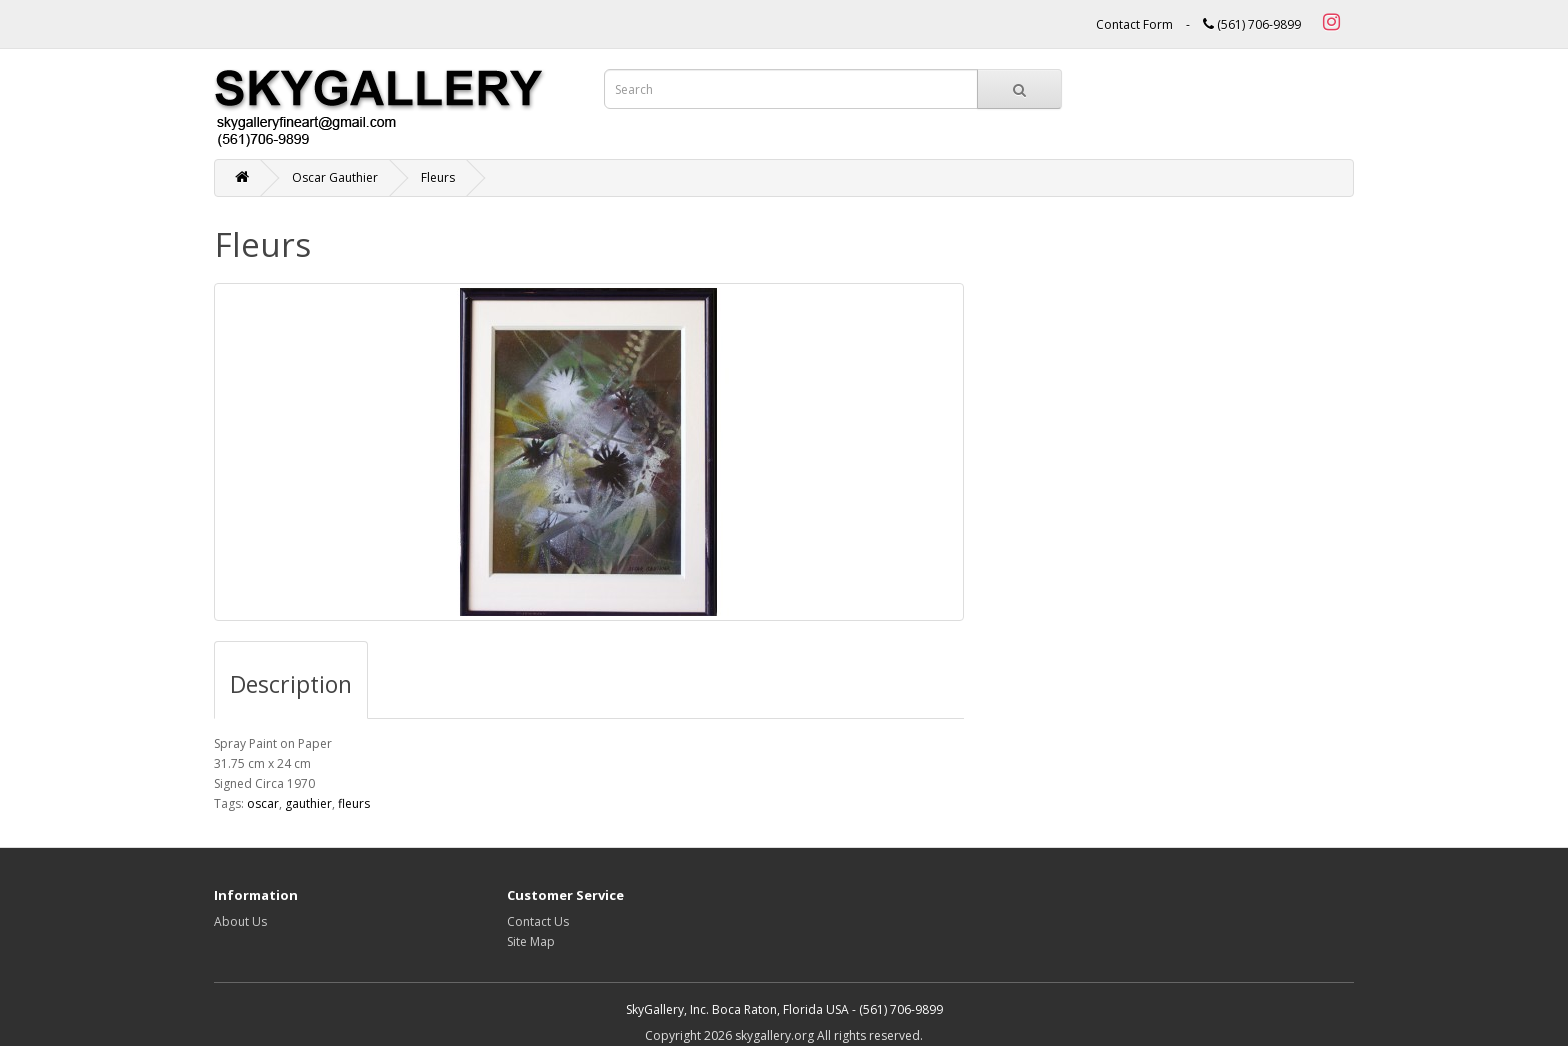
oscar (263, 803)
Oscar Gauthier (335, 177)
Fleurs (438, 177)
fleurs (354, 803)
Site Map (531, 941)
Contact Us (538, 921)
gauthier (308, 803)
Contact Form (1134, 24)
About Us (240, 921)
